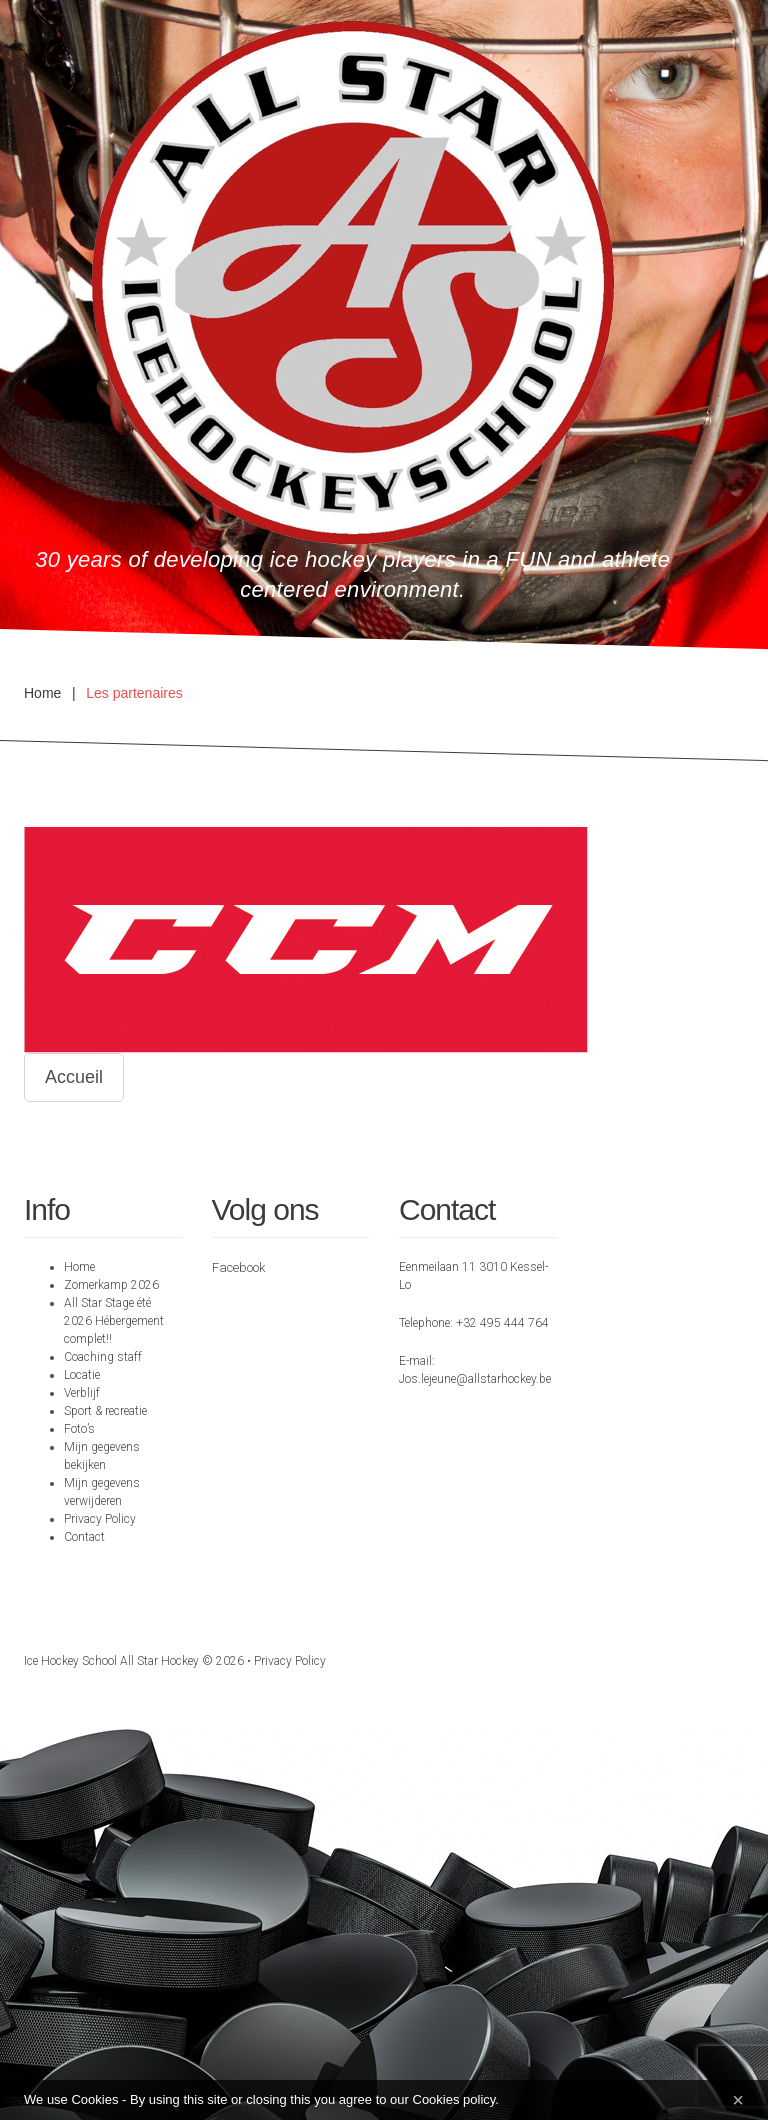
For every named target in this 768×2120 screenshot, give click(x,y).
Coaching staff (103, 1357)
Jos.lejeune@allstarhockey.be (475, 1379)
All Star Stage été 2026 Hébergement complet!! (114, 1321)
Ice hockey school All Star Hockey (111, 1661)
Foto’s (79, 1429)
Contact (84, 1537)
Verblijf (82, 1393)
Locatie (82, 1375)
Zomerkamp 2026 (111, 1285)
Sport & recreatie (105, 1411)
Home (42, 693)
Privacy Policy (100, 1519)
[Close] (738, 2100)
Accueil (74, 1077)
